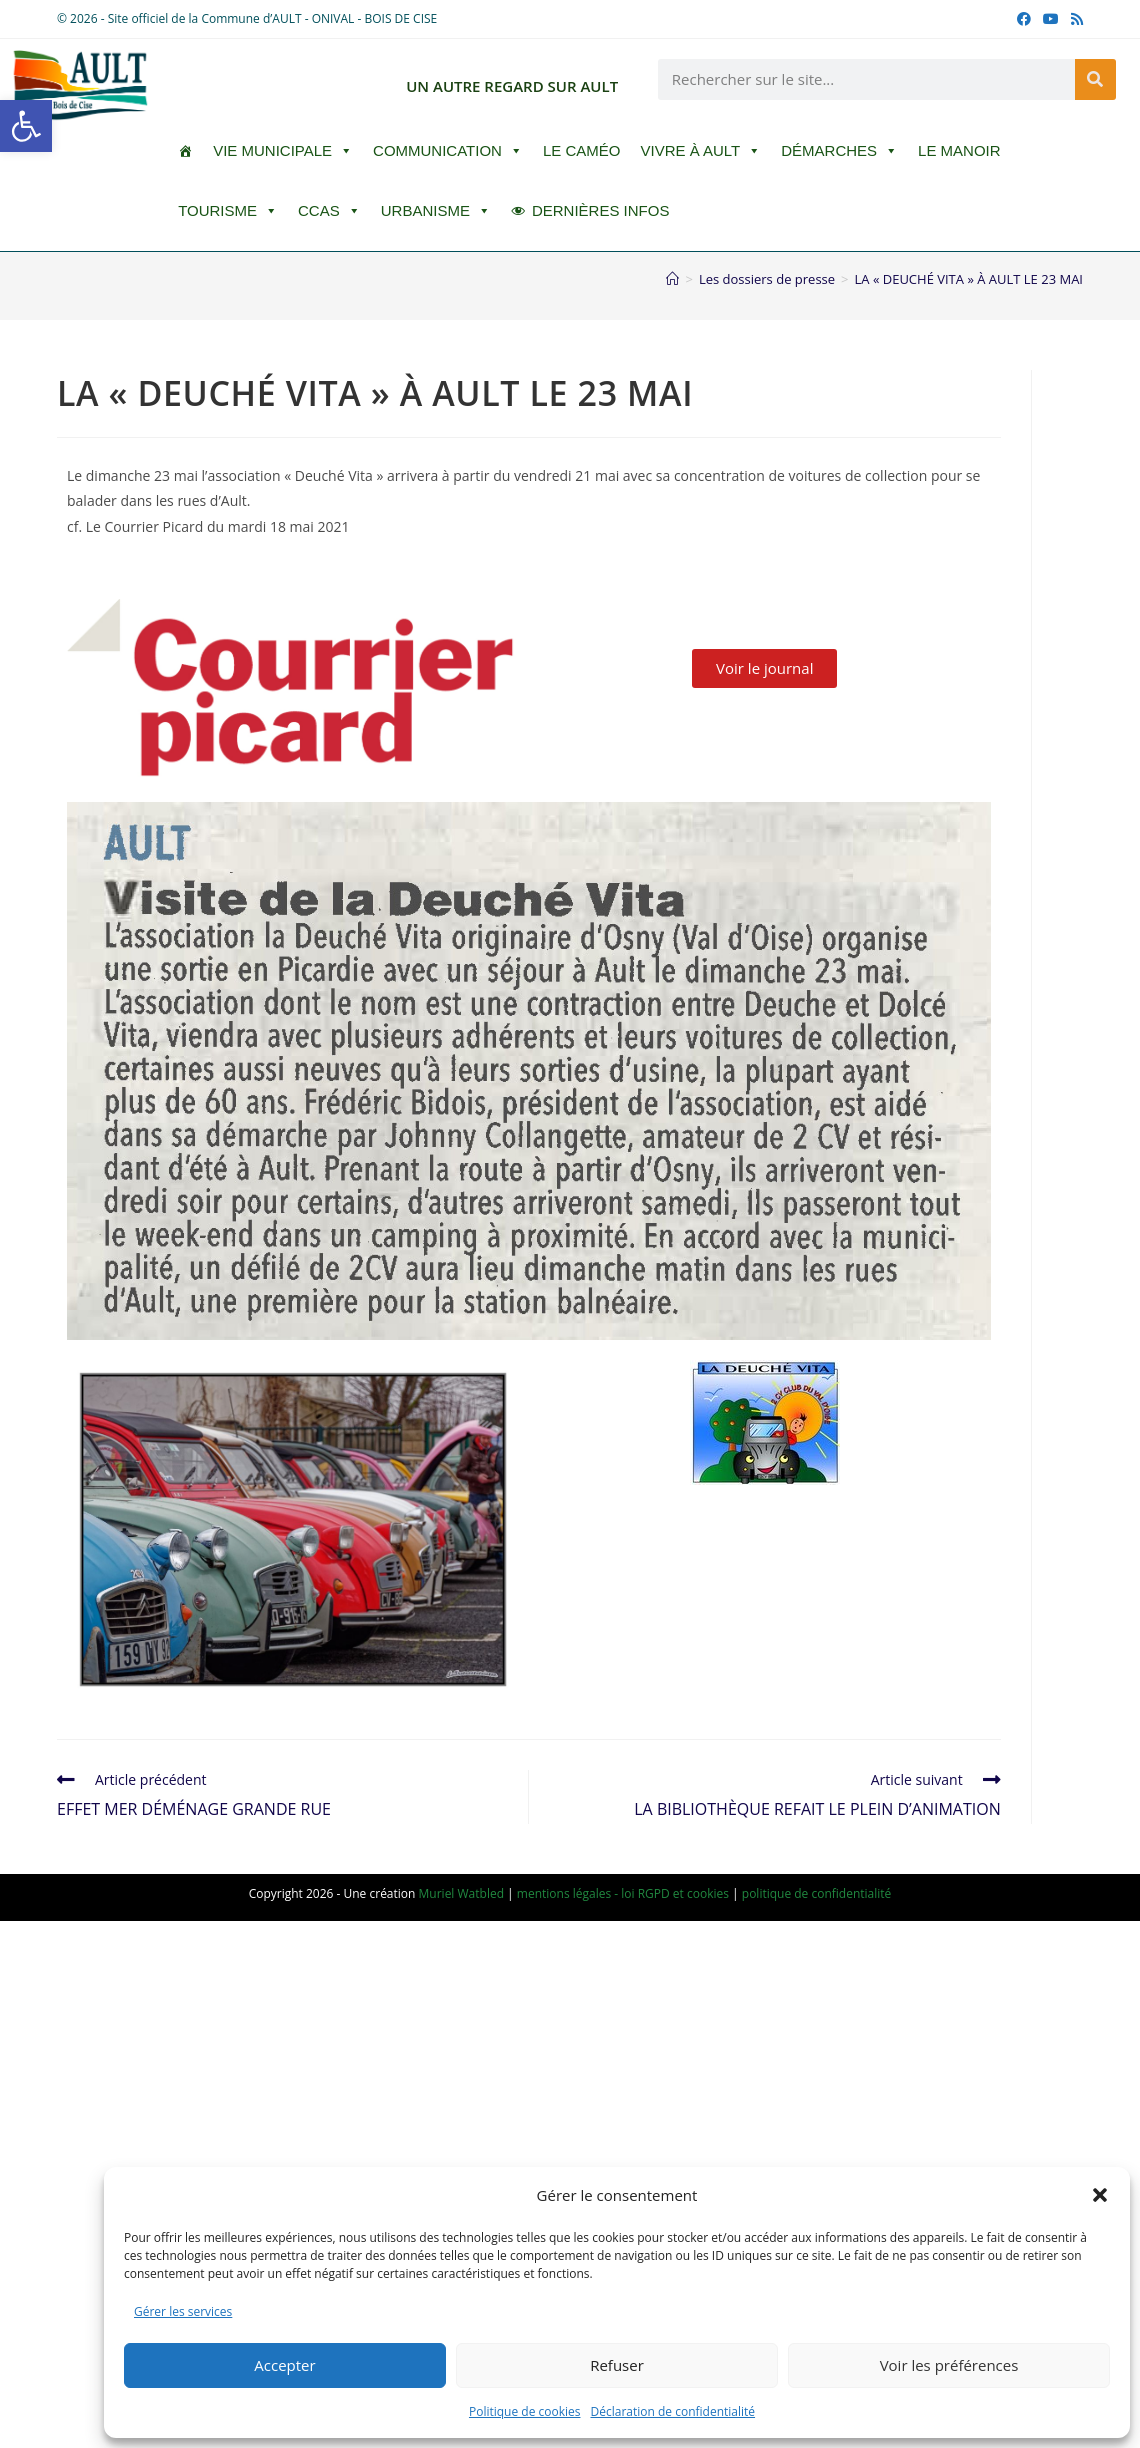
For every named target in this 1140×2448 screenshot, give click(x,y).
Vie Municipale (283, 151)
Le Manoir (959, 150)
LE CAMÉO (582, 150)
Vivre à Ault (700, 151)
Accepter (284, 2365)
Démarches (839, 151)
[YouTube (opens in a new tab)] (1051, 19)
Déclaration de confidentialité (673, 2411)
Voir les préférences (949, 2365)
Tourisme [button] (228, 211)
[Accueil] (672, 279)
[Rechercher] (1095, 79)
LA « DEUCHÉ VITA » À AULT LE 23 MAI (969, 279)
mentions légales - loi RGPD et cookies (623, 1893)
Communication (448, 151)
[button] (26, 126)
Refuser (617, 2365)
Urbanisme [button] (436, 211)
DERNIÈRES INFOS (601, 210)
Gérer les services (183, 2311)
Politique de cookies (525, 2411)
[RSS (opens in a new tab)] (1074, 19)
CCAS (329, 211)
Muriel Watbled (461, 1893)
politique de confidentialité (817, 1893)
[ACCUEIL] (185, 151)
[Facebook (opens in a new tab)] (1024, 19)
